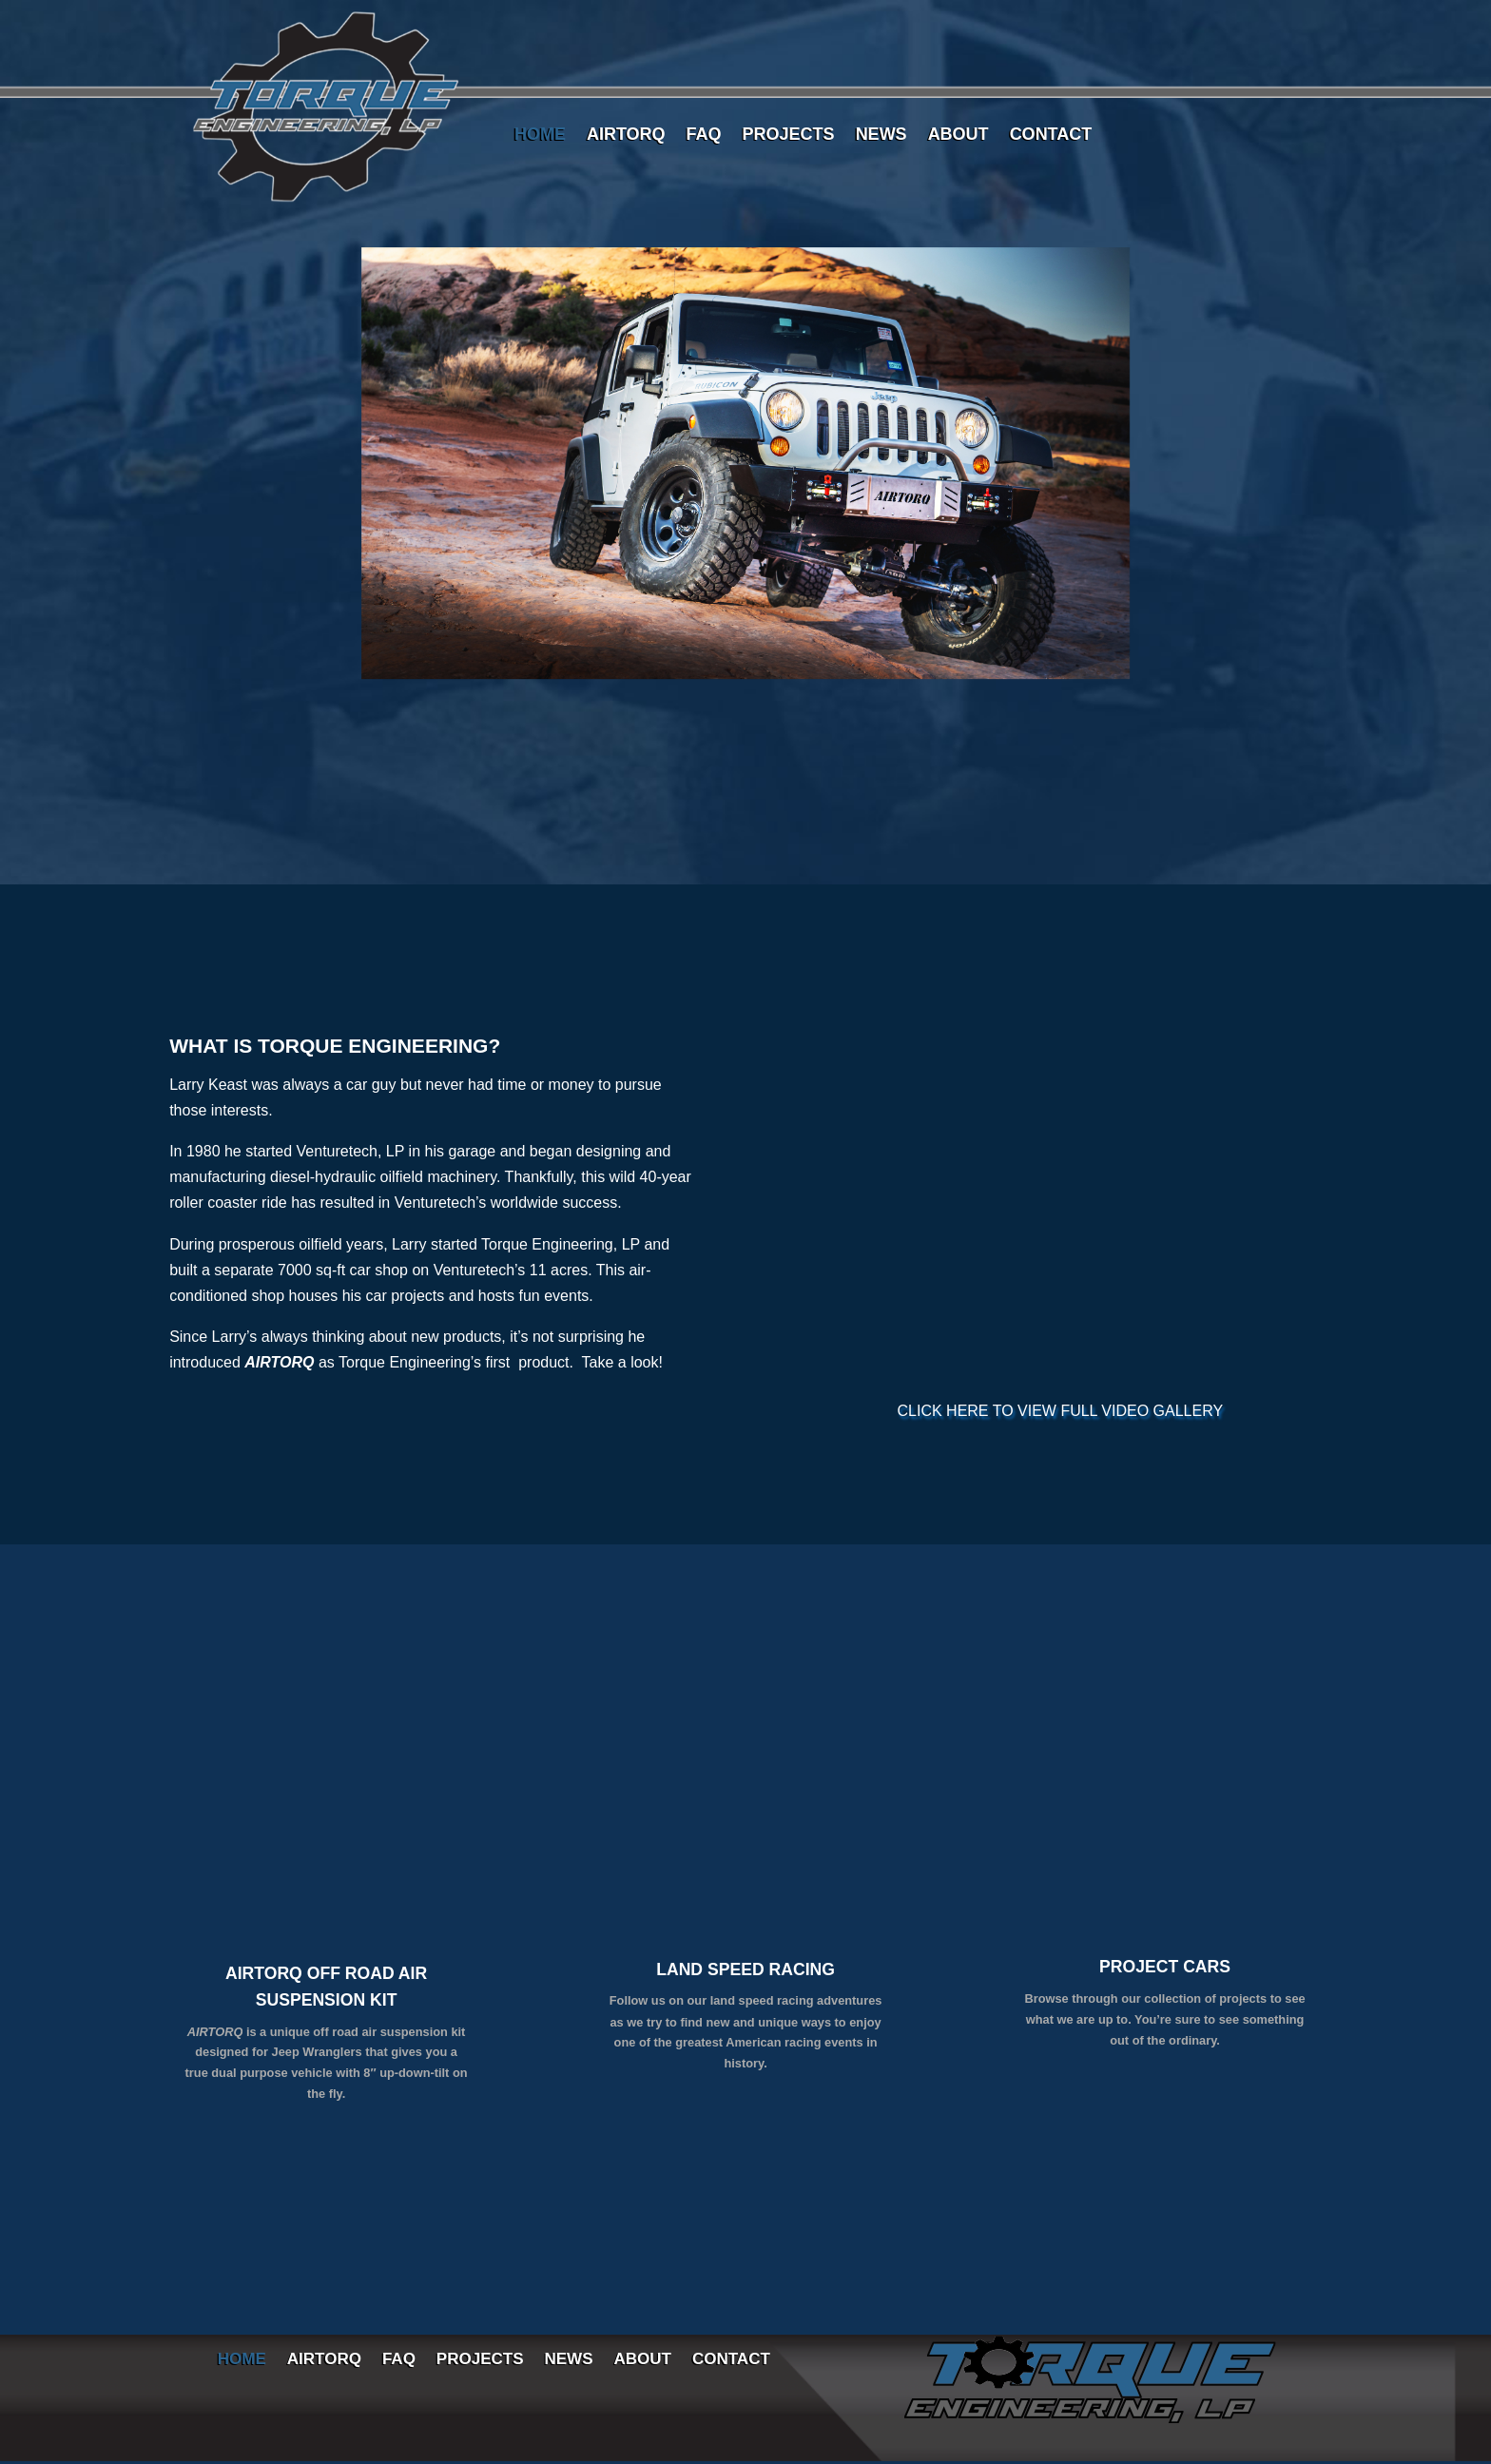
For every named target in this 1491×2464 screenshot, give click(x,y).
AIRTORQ (626, 135)
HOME (540, 135)
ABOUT (958, 135)
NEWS (881, 135)
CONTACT (1051, 135)
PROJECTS (789, 135)
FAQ (704, 135)
